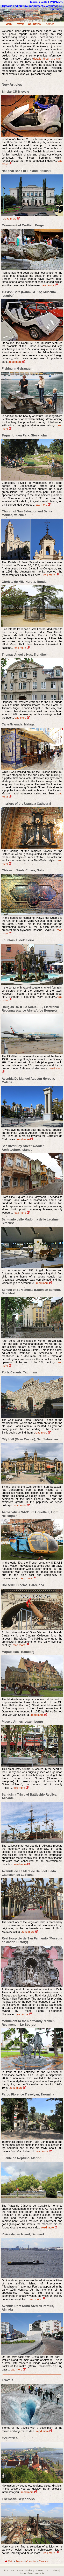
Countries (34, 24)
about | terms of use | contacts (40, 2572)
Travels (19, 24)
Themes (49, 24)
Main (8, 24)
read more (12, 218)
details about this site (47, 58)
